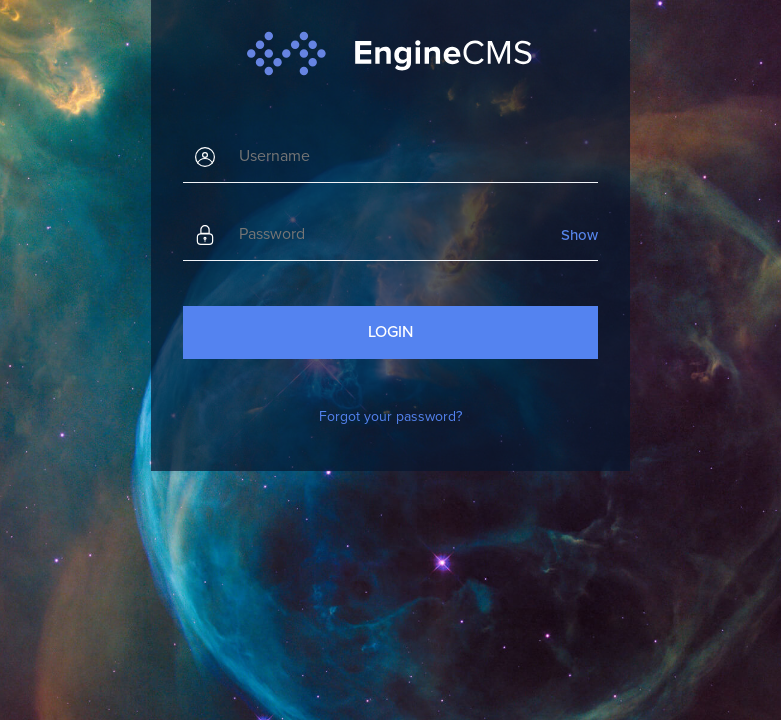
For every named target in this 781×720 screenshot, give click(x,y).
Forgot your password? (390, 416)
